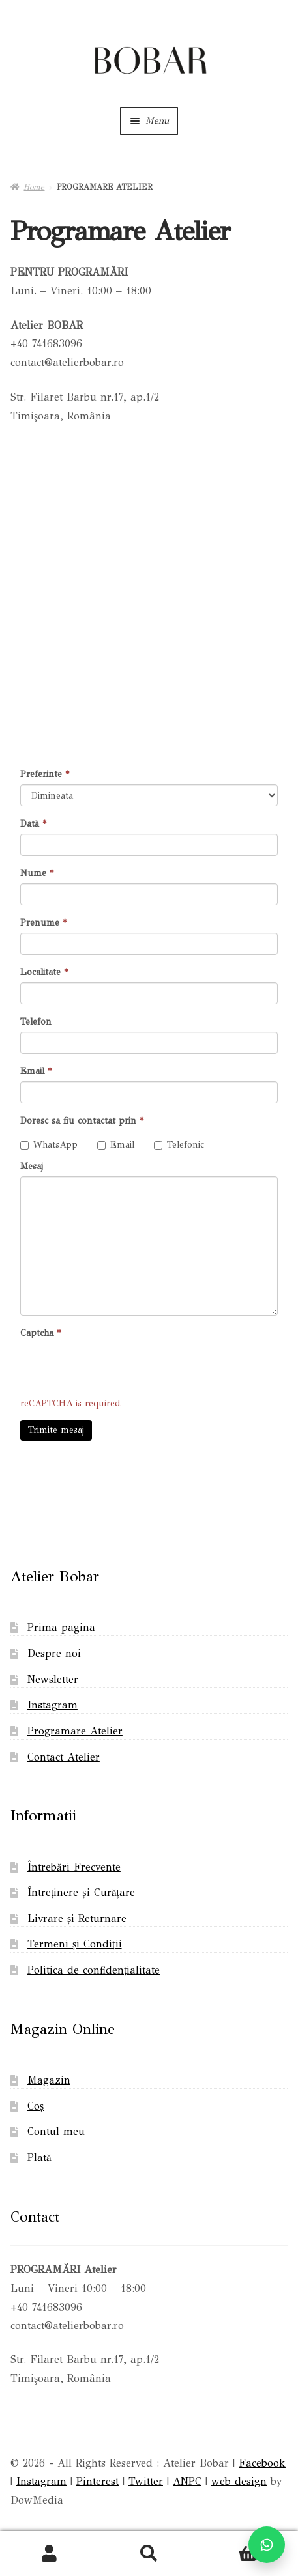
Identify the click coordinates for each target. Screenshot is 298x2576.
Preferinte (44, 774)
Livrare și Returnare (77, 1918)
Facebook (262, 2463)
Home (33, 186)
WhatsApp (49, 1144)
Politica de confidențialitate (93, 1970)
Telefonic (179, 1144)
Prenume (43, 922)
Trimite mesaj (56, 1430)
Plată (39, 2157)
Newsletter (52, 1679)
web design (239, 2481)
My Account (49, 2554)
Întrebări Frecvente (74, 1867)
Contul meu (56, 2131)
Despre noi (54, 1653)
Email (36, 1071)
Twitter (145, 2481)
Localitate (44, 972)
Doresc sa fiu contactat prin (81, 1120)
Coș (35, 2106)
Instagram (52, 1705)
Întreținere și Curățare (81, 1892)
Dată (33, 823)
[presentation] (119, 1368)
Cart (232, 2545)
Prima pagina (61, 1627)
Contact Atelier (63, 1757)
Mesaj (31, 1166)
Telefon (36, 1021)
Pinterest (97, 2481)
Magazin (48, 2080)
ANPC (187, 2481)
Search (148, 2554)
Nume (36, 873)
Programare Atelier (75, 1731)
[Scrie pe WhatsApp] (266, 2544)
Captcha (40, 1332)
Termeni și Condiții (74, 1944)
